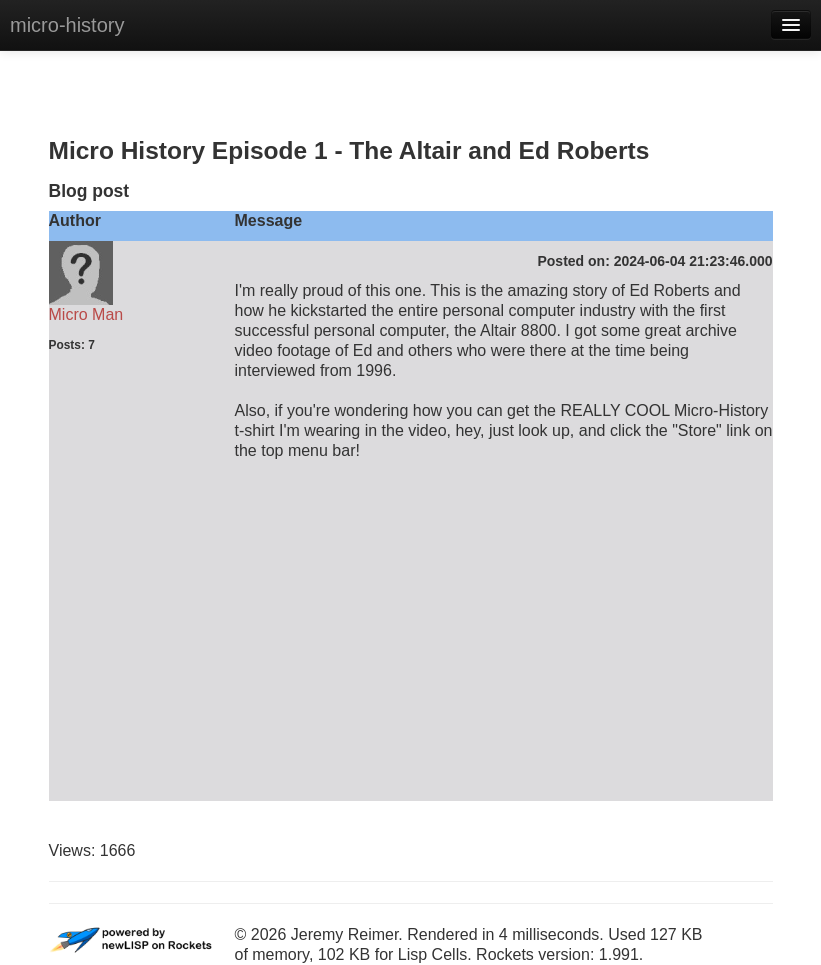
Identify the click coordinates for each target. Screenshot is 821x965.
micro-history (67, 25)
